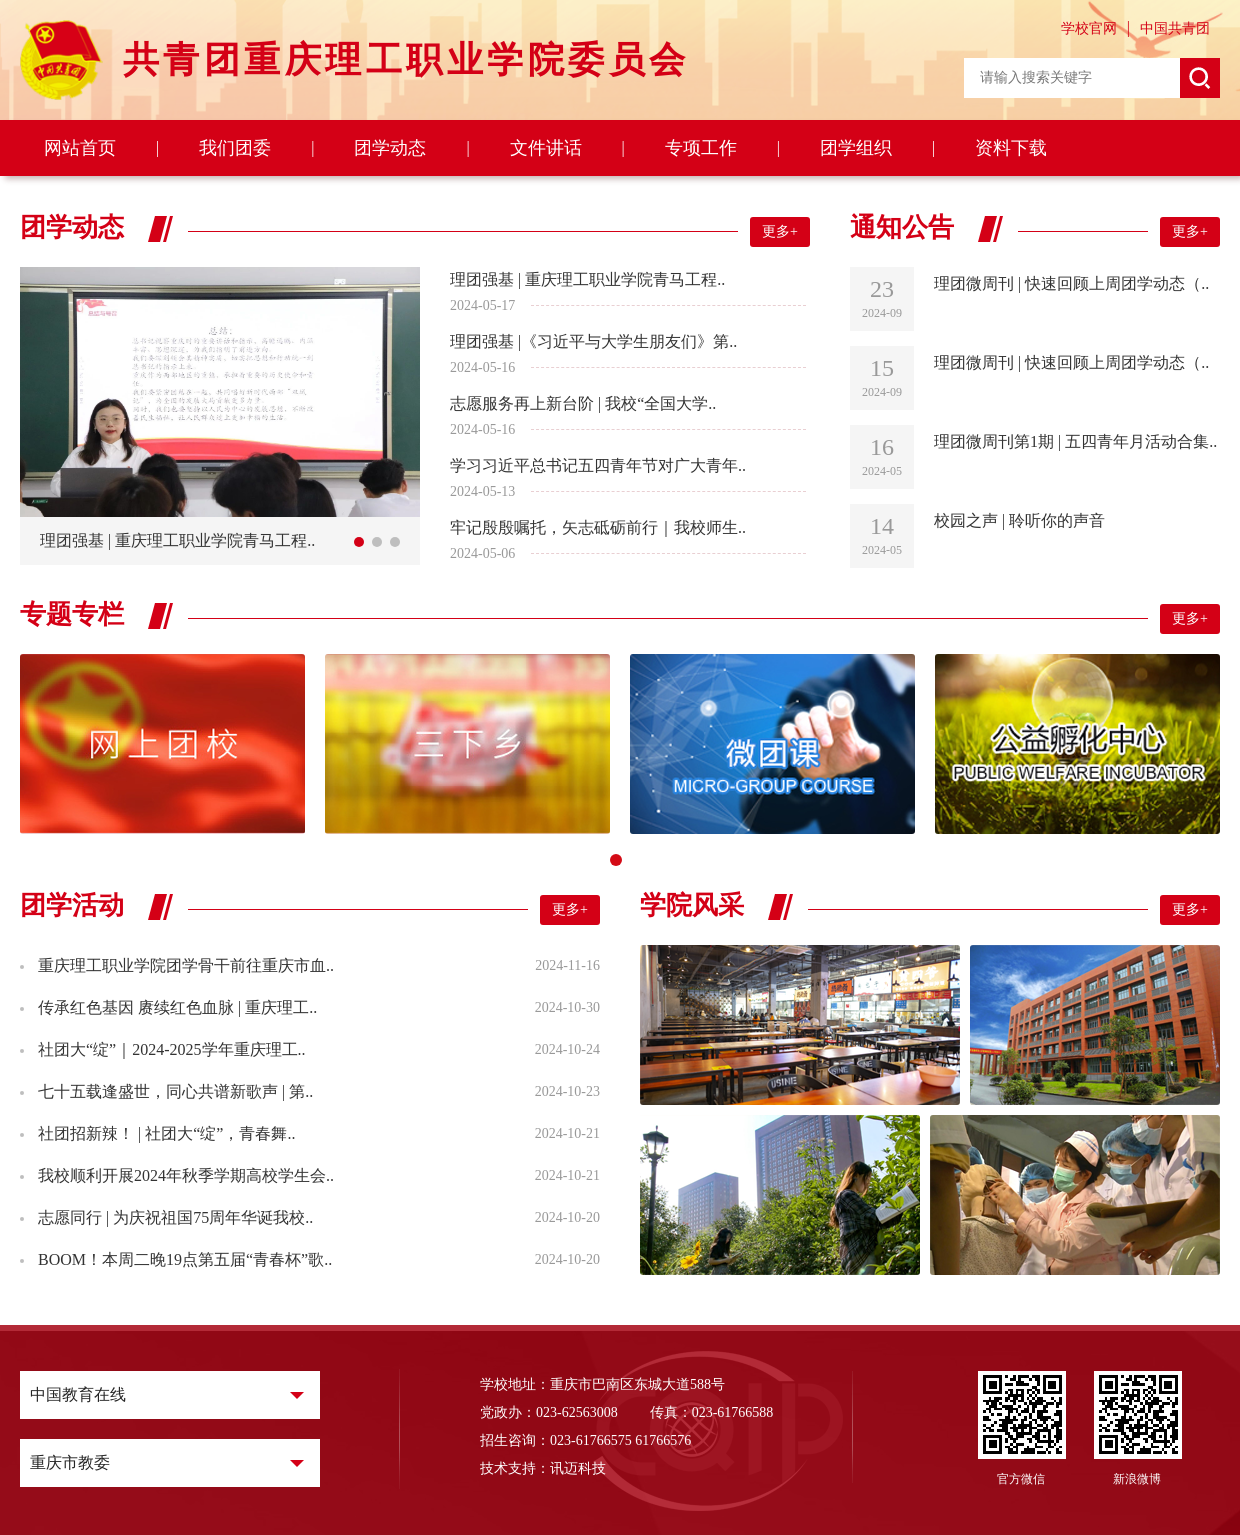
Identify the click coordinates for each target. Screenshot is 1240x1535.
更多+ (780, 231)
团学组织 (856, 148)
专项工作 (701, 148)
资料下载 (1011, 148)
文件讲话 (546, 148)
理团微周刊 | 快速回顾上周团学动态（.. (1071, 283)
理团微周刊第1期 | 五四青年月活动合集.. (1075, 441)
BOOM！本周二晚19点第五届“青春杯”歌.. (183, 1259)
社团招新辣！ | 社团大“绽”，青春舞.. (164, 1133)
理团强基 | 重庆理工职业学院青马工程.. (587, 279)
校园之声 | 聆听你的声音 (1019, 520)
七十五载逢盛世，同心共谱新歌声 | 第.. (173, 1091)
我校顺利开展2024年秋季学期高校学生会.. (184, 1175)
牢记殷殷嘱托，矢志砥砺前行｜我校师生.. (598, 527)
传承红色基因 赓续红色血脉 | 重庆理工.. (175, 1007)
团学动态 (390, 148)
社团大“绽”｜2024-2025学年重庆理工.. (170, 1049)
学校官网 (1089, 28)
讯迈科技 (578, 1468)
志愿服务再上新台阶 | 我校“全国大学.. (583, 403)
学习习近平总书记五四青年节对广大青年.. (598, 465)
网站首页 (80, 148)
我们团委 (235, 148)
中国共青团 (1175, 28)
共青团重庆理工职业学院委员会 (406, 60)
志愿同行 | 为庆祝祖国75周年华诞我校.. (173, 1217)
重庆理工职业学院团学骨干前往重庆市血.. (184, 965)
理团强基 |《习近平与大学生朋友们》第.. (593, 341)
